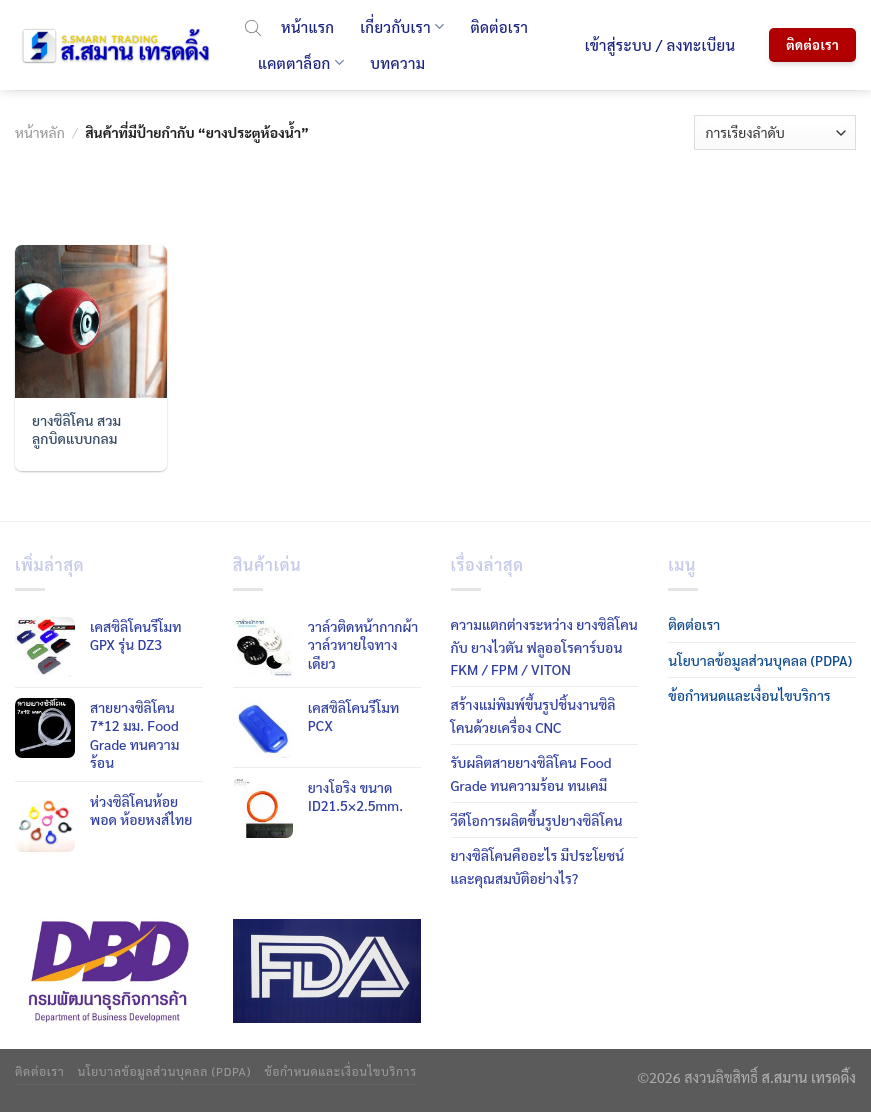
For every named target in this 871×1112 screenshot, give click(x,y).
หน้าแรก (307, 26)
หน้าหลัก (40, 132)
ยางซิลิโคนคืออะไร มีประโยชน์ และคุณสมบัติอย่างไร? (538, 866)
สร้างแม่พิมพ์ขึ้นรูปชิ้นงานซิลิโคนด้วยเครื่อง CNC (533, 715)
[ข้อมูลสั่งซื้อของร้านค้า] (775, 132)
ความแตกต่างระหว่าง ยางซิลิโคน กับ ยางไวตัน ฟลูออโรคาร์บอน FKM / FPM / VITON (544, 646)
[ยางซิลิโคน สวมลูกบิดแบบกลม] (91, 321)
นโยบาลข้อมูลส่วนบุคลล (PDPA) (760, 660)
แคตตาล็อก (301, 63)
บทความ (397, 62)
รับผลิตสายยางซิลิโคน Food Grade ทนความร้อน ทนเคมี (531, 773)
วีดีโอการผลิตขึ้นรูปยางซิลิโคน (537, 820)
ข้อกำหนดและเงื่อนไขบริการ (749, 695)
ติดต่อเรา (499, 26)
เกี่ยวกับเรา (402, 27)
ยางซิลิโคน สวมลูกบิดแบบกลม (76, 429)
